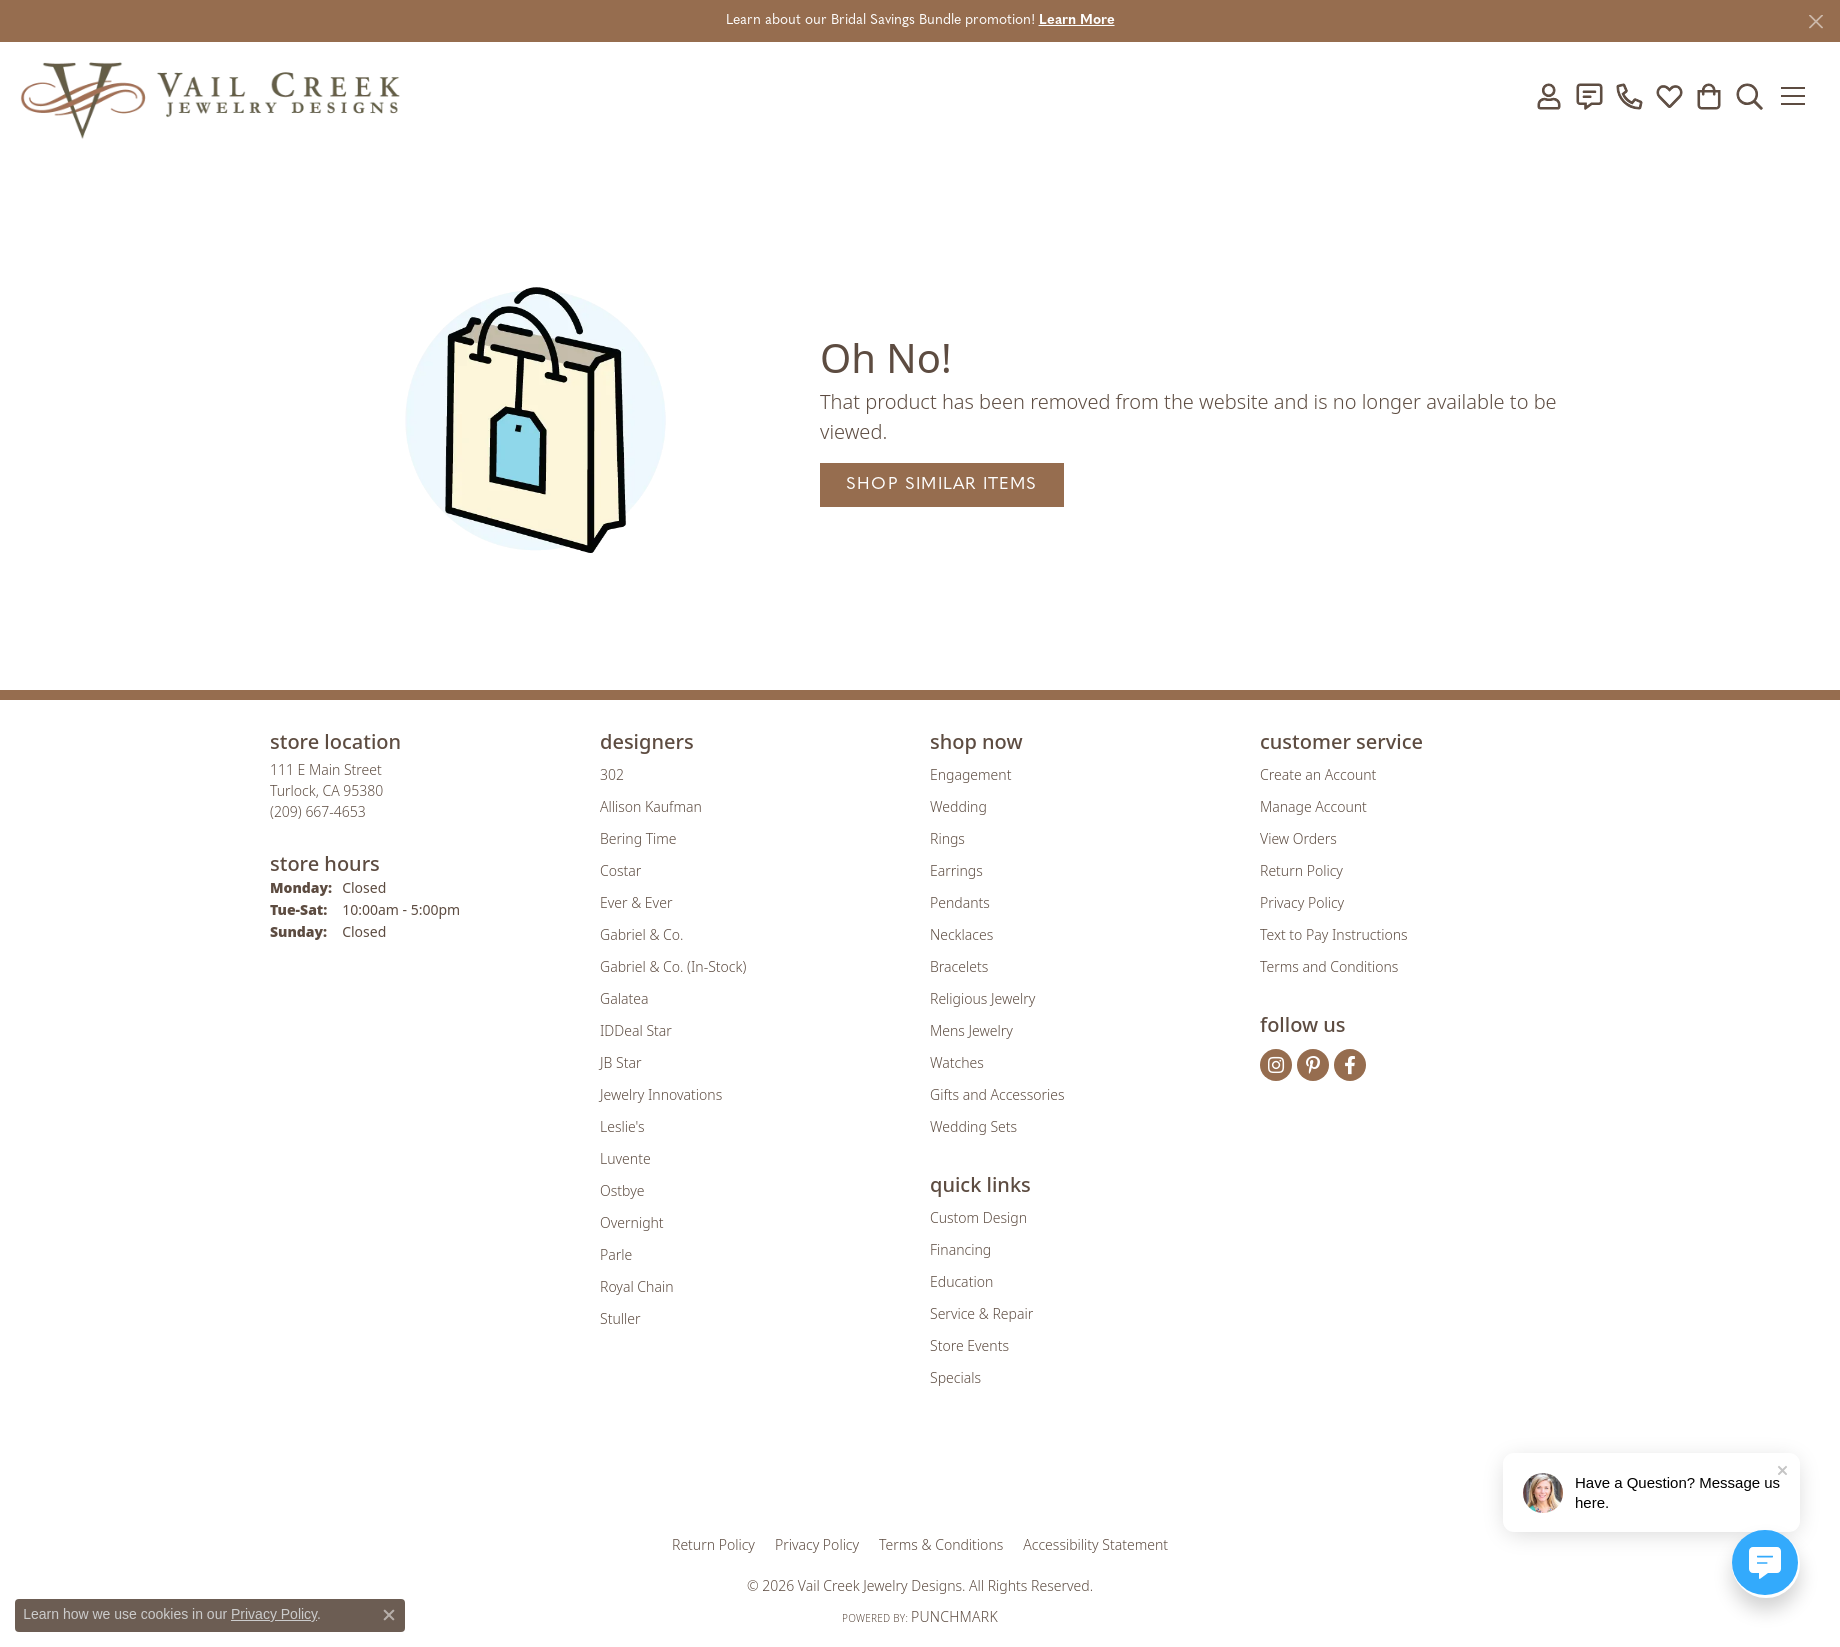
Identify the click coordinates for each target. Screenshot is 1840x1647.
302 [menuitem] (612, 774)
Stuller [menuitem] (620, 1318)
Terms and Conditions (1329, 966)
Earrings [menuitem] (956, 870)
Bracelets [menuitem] (959, 966)
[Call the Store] (318, 811)
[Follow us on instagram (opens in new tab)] (1276, 1065)
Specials (955, 1377)
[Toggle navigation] (1799, 96)
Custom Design (978, 1217)
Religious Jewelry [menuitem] (982, 998)
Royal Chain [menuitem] (636, 1286)
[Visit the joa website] (852, 1474)
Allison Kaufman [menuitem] (651, 806)
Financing (960, 1249)
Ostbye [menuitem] (622, 1190)
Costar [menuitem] (620, 870)
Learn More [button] (1077, 20)
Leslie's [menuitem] (622, 1126)
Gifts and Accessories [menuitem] (997, 1094)
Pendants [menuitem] (960, 902)
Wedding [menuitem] (958, 806)
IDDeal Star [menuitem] (636, 1030)
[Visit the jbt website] (1085, 1474)
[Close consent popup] (389, 1615)
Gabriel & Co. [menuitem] (641, 934)
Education (961, 1281)
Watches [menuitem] (957, 1062)
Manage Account (1313, 806)
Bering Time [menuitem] (638, 838)
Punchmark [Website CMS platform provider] (954, 1616)
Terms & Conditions (941, 1544)
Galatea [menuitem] (624, 998)
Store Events (969, 1345)
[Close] (1815, 21)
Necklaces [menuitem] (961, 934)
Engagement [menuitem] (970, 774)
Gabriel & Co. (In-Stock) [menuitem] (673, 966)
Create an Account (1318, 774)
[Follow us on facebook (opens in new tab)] (1350, 1065)
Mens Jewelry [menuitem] (971, 1030)
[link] (1589, 96)
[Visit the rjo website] (927, 1474)
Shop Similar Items (942, 484)
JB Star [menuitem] (620, 1062)
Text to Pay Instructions (1334, 934)
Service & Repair (981, 1313)
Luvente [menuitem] (625, 1158)
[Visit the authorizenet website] (1003, 1474)
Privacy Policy (1302, 902)
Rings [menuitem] (947, 838)
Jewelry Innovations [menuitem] (661, 1094)
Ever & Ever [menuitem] (636, 902)
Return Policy (1301, 870)
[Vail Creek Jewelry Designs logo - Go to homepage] (210, 96)
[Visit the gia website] (763, 1474)
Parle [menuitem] (616, 1254)
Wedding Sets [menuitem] (973, 1126)
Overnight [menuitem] (632, 1222)
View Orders (1298, 838)
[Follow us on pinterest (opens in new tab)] (1313, 1065)
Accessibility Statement (1095, 1544)
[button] (1549, 96)
